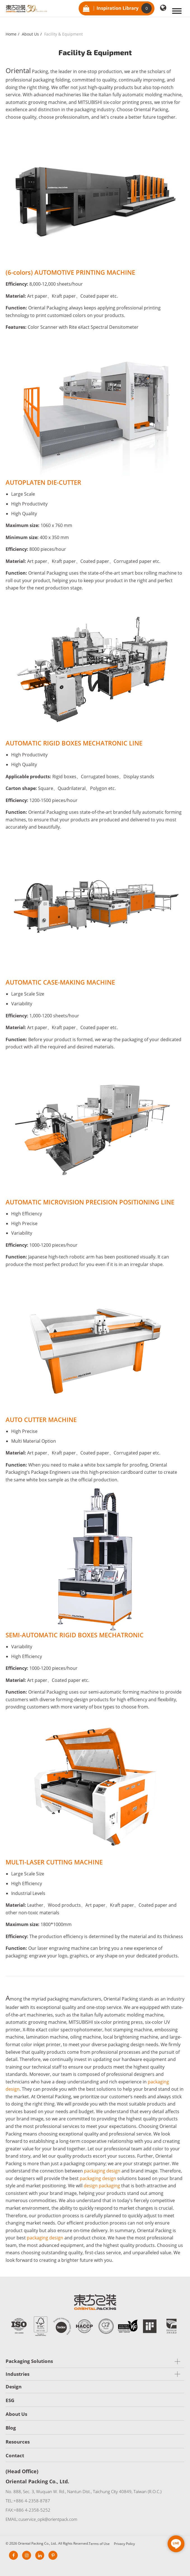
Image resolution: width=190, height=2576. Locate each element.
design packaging (102, 2186)
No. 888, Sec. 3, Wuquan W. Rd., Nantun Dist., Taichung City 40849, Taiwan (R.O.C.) (83, 2491)
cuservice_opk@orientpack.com (47, 2519)
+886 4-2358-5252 (32, 2510)
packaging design (102, 2171)
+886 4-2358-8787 (31, 2500)
